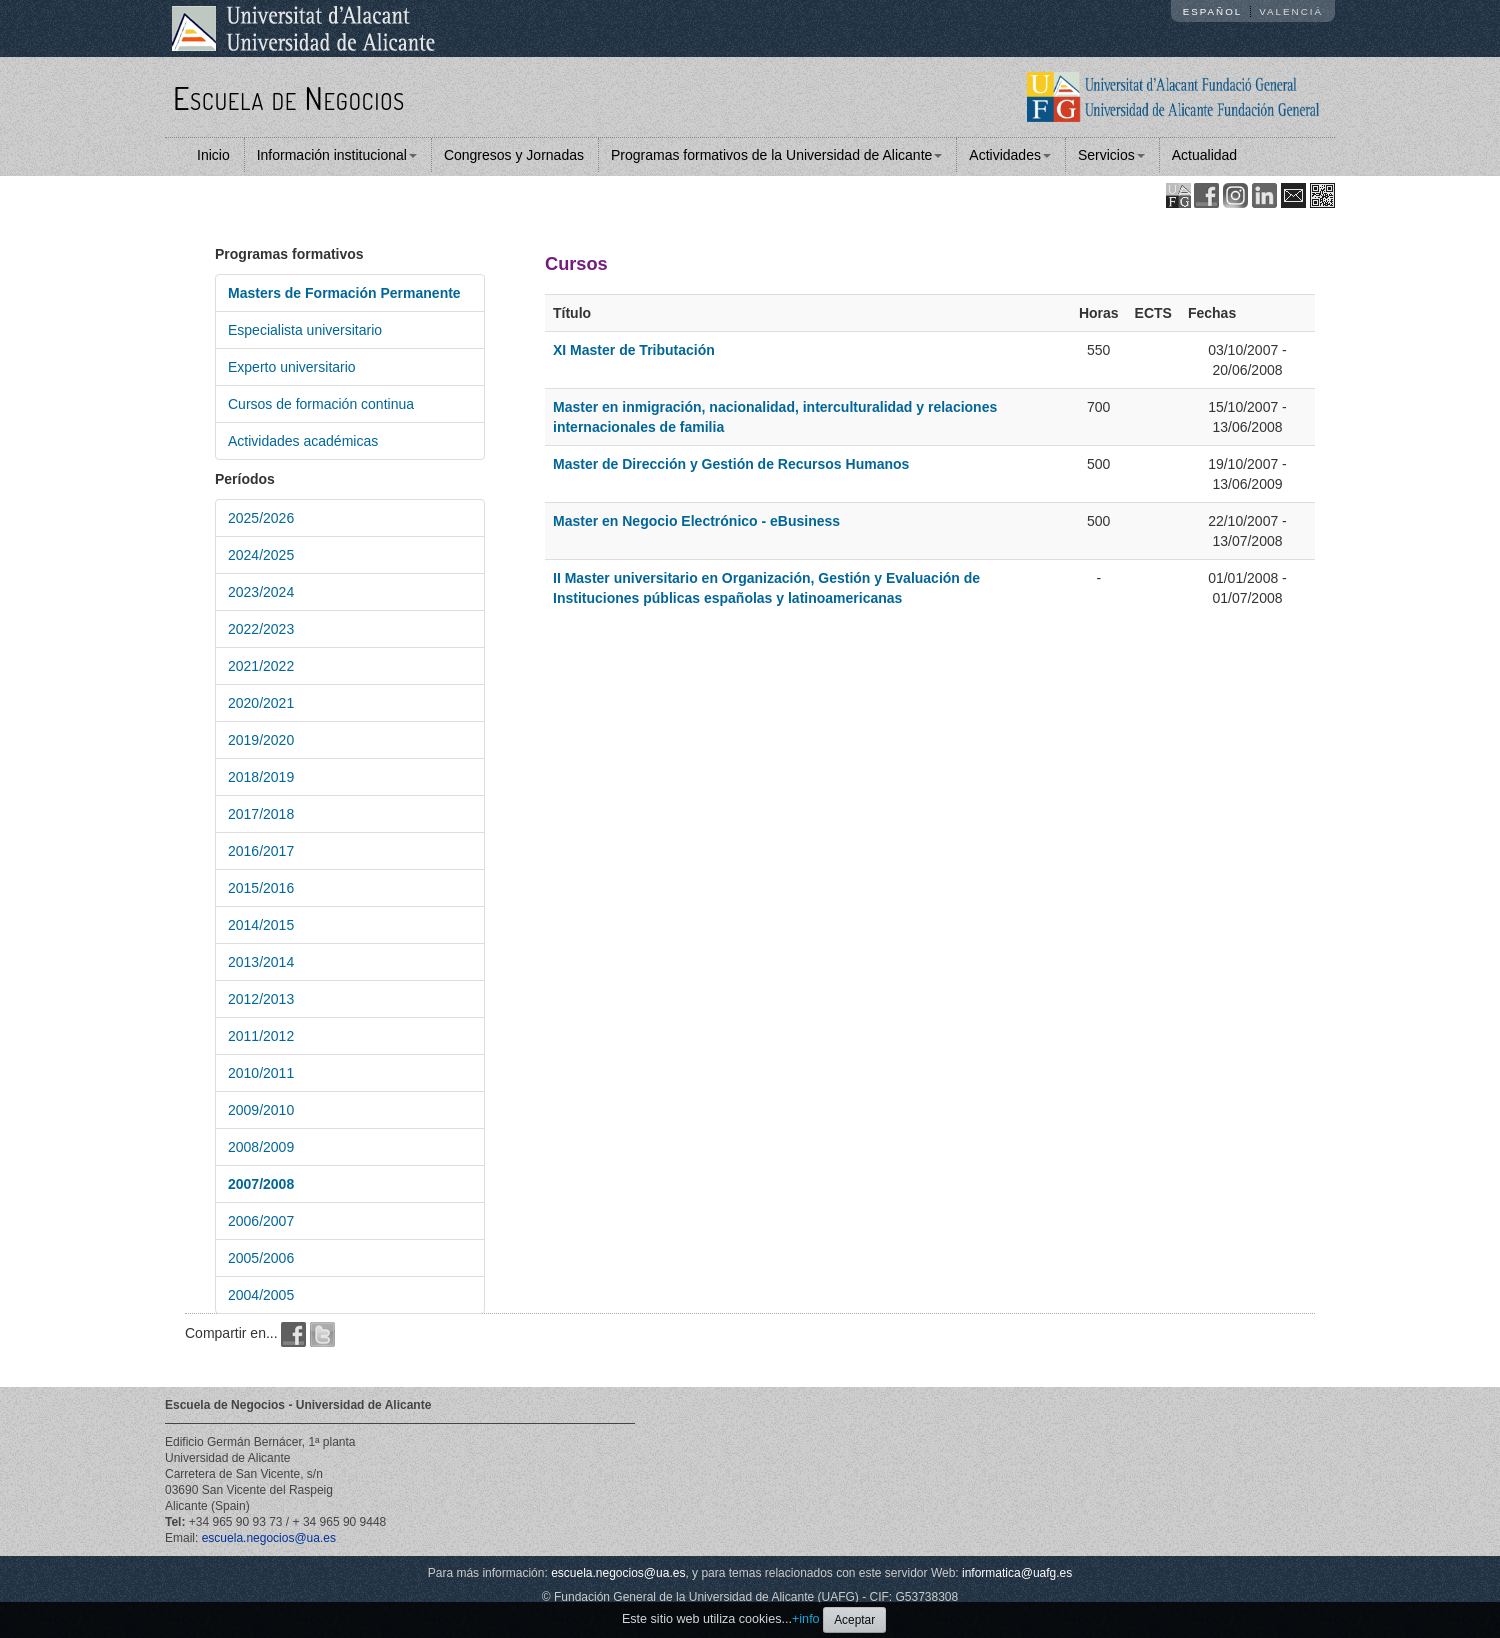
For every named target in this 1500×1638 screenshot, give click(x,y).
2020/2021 (261, 703)
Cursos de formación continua (321, 404)
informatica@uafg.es (1017, 1573)
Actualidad (1204, 155)
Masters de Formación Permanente (344, 293)
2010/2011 (261, 1073)
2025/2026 (261, 518)
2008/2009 (261, 1147)
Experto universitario (292, 367)
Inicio (213, 155)
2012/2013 (261, 999)
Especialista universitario (305, 330)
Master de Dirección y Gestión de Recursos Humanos (731, 464)
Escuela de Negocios (289, 97)
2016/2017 (261, 851)
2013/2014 (261, 962)
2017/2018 (261, 814)
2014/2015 (261, 925)
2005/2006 (261, 1258)
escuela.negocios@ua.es (269, 1538)
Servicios (1111, 155)
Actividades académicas (303, 441)
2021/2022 (261, 666)
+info (806, 1619)
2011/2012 (261, 1036)
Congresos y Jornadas (514, 155)
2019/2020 (261, 740)
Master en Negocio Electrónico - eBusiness (696, 521)
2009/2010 (261, 1110)
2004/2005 (261, 1295)
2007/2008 (261, 1184)
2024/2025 (261, 555)
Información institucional (337, 155)
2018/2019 (261, 777)
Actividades (1010, 155)
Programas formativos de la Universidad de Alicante (776, 155)
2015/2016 (261, 888)
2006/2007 (261, 1221)
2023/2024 (261, 592)
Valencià (1291, 11)
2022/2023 (261, 629)
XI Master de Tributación (634, 350)
